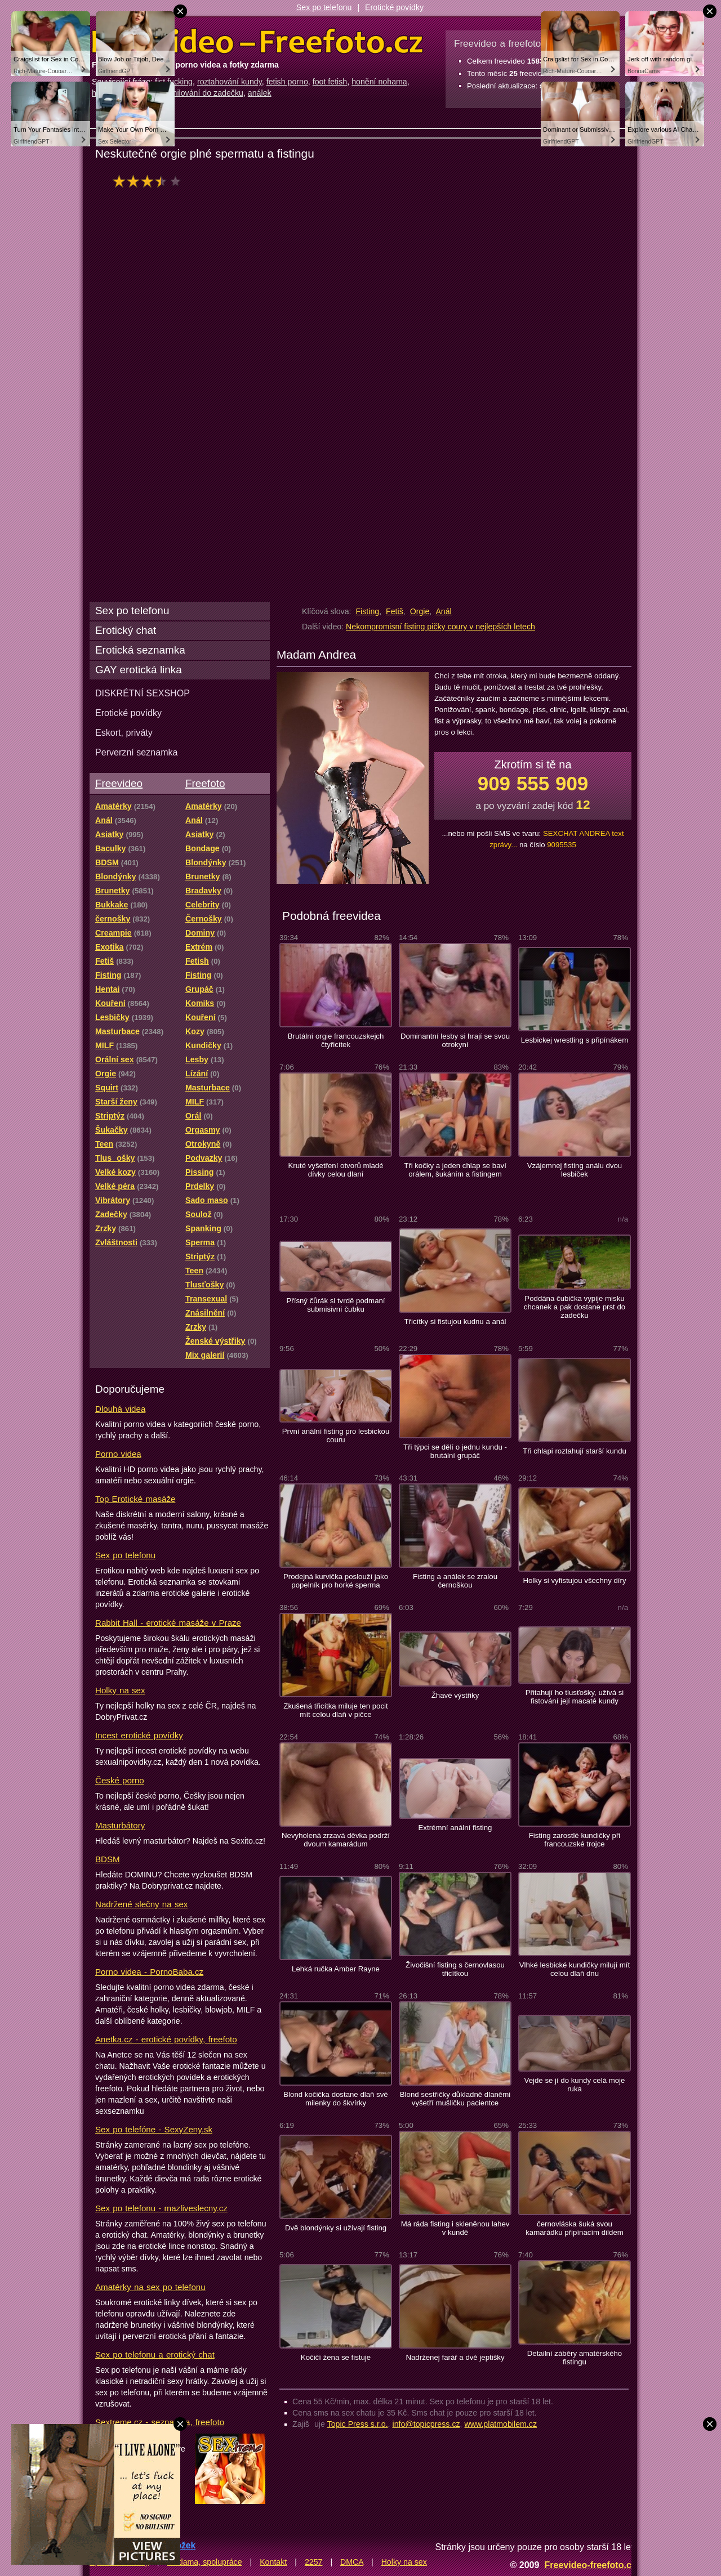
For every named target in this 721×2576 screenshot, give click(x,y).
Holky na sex (120, 1690)
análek (260, 92)
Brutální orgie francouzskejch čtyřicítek (336, 1040)
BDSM (107, 1859)
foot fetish (330, 81)
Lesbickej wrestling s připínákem (575, 1040)
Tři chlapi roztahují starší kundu (574, 1451)
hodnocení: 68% (150, 181)
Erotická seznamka (140, 650)
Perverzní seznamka (136, 752)
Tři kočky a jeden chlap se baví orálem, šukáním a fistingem (455, 1169)
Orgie (420, 611)
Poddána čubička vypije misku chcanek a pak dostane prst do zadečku (574, 1307)
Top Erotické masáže (135, 1499)
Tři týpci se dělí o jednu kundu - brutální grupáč (455, 1451)
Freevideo (119, 783)
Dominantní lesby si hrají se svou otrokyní (455, 1040)
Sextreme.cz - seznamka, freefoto (159, 2422)
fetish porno (287, 81)
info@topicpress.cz (426, 2424)
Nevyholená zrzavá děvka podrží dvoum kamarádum (336, 1839)
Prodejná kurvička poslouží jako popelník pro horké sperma (335, 1580)
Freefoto (205, 783)
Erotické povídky (394, 7)
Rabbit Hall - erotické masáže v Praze (168, 1622)
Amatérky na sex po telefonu (150, 2287)
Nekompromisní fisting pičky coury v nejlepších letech (440, 626)
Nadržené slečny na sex (141, 1904)
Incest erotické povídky (139, 1735)
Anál (443, 611)
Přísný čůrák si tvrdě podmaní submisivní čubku (335, 1304)
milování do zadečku (207, 92)
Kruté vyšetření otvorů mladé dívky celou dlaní (335, 1169)
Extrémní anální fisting (455, 1827)
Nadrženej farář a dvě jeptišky (455, 2357)
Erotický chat (125, 630)
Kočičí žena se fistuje (336, 2357)
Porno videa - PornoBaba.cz (149, 1971)
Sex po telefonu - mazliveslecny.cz (161, 2208)
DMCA (351, 2561)
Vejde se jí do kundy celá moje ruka (574, 2084)
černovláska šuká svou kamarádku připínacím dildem (575, 2228)
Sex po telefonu (324, 7)
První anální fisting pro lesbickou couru (336, 1435)
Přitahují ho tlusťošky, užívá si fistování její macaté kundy (575, 1696)
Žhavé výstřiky (455, 1695)
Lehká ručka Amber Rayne (336, 1969)
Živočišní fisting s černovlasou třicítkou (455, 1969)
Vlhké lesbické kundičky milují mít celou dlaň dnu (574, 1969)
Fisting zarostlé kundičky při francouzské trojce (575, 1839)
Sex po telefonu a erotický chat (155, 2354)
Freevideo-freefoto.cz (590, 2565)
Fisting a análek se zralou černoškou (455, 1580)
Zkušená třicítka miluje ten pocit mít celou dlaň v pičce (335, 1710)
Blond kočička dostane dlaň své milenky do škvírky (335, 2098)
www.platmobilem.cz (500, 2424)
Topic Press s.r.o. (357, 2424)
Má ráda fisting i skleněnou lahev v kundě (455, 2228)
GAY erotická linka (138, 670)
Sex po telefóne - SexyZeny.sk (153, 2129)
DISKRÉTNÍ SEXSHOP (142, 693)
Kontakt (273, 2561)
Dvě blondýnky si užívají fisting (335, 2228)
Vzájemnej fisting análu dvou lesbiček (574, 1169)
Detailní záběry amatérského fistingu (574, 2357)
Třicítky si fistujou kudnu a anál (455, 1321)
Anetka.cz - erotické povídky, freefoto (166, 2039)
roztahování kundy (229, 81)
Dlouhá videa (120, 1409)
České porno (119, 1780)
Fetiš (394, 611)
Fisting (367, 611)
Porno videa (118, 1454)
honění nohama (379, 81)
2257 (314, 2561)
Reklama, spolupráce (204, 2561)
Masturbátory (120, 1825)
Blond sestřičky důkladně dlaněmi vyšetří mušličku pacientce (455, 2098)
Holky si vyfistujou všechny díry (574, 1580)
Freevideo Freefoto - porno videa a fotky (257, 41)
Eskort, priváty (124, 732)
